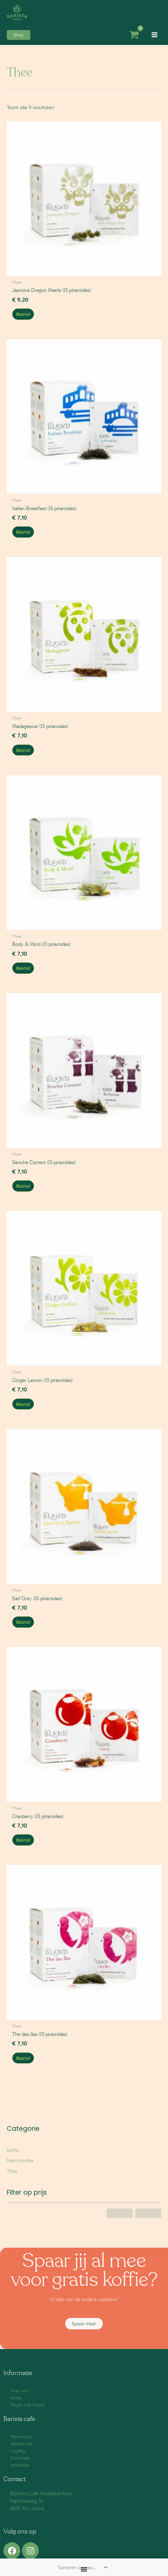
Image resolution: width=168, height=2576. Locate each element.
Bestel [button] (23, 314)
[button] (18, 35)
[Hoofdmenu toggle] (154, 35)
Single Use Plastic (28, 2404)
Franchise (20, 2457)
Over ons (19, 2390)
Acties (16, 2397)
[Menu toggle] (84, 2569)
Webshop (19, 2465)
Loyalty (17, 2450)
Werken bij (21, 2443)
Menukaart (21, 2436)
